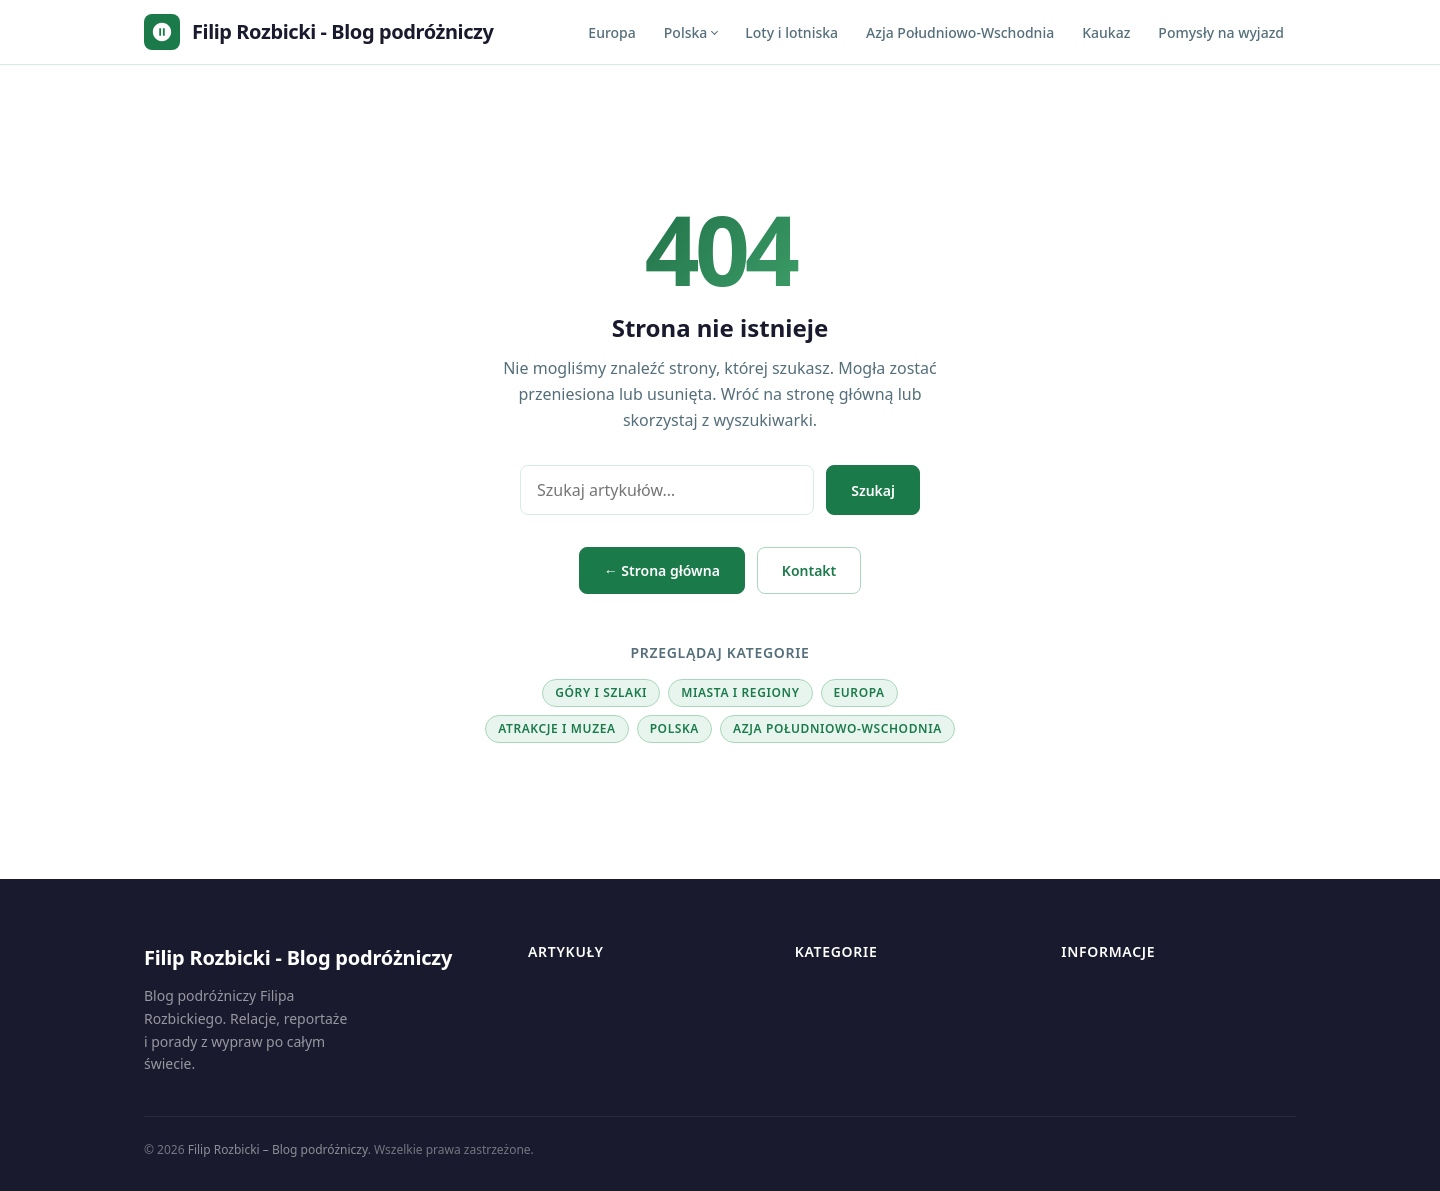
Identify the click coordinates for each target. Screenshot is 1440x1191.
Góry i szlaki (601, 692)
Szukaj (873, 490)
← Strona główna (662, 570)
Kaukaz (1106, 32)
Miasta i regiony (740, 692)
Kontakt (809, 570)
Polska (686, 32)
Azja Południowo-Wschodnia (960, 32)
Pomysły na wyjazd (1221, 32)
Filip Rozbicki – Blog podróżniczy (278, 1149)
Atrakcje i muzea (556, 728)
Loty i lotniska (791, 32)
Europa (611, 32)
